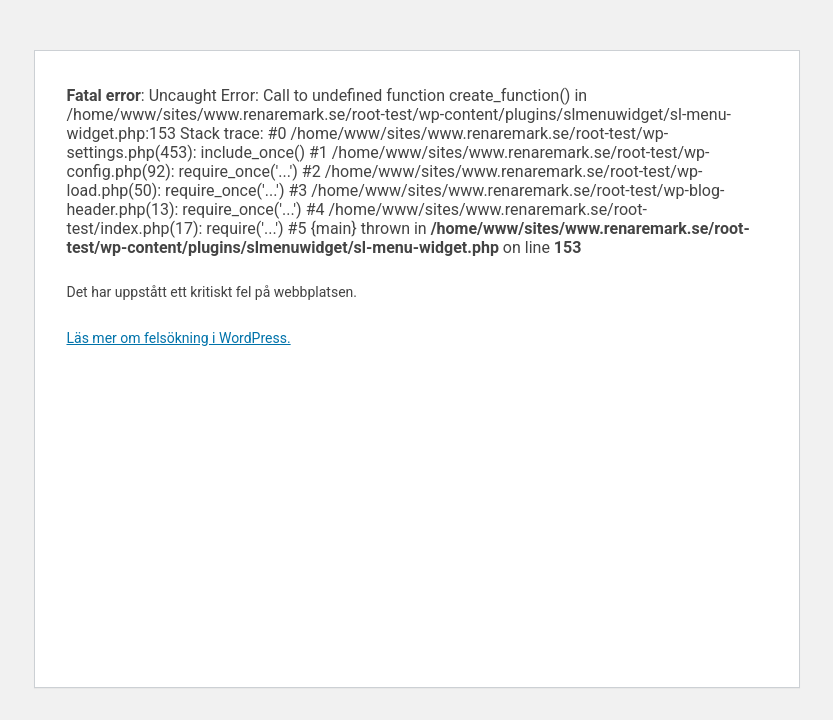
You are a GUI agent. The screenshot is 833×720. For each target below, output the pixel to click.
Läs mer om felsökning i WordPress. (179, 338)
